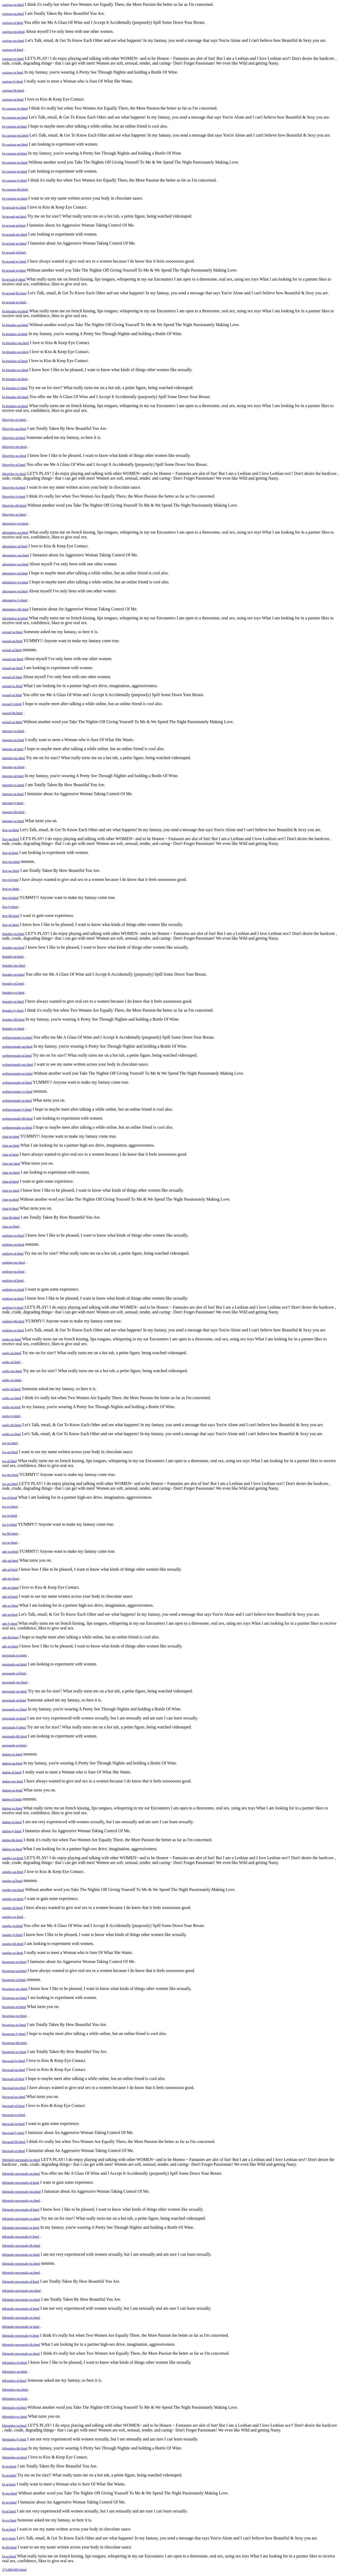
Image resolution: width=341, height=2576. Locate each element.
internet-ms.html (13, 758)
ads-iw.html (10, 1551)
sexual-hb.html (12, 713)
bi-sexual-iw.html (14, 207)
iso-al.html (9, 1461)
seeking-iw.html (13, 1235)
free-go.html (10, 871)
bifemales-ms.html (15, 2390)
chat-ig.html (10, 1199)
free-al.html (10, 853)
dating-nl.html (12, 1799)
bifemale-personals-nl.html (20, 2210)
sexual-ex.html (12, 686)
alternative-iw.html (15, 523)
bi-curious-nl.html (14, 153)
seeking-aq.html (13, 1244)
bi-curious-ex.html (15, 162)
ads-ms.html (10, 1578)
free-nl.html (10, 880)
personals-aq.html (14, 1664)
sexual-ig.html (12, 695)
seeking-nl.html (13, 1280)
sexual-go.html (12, 668)
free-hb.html (10, 916)
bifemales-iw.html (14, 2363)
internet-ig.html (13, 794)
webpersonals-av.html (17, 1127)
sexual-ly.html (12, 704)
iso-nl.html (9, 1497)
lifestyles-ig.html (13, 487)
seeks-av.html (11, 1434)
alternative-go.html (15, 564)
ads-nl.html (10, 1596)
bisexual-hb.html (13, 2142)
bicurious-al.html (14, 1980)
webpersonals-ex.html (17, 1091)
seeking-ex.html (13, 1289)
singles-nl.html (12, 1908)
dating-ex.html (12, 1808)
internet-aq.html (13, 740)
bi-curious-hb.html (15, 189)
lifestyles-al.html (13, 438)
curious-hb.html (13, 90)
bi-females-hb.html (15, 397)
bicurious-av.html (14, 2052)
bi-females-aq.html (15, 325)
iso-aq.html (10, 1452)
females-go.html (13, 974)
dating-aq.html (12, 1763)
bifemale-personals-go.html (21, 2201)
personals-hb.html (14, 1736)
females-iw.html (13, 934)
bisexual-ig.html (13, 2124)
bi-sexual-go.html (14, 243)
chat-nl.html (10, 1181)
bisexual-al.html (13, 2079)
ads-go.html (10, 1587)
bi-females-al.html (15, 334)
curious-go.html (13, 41)
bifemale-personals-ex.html (21, 2219)
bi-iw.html (9, 2466)
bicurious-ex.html (14, 2016)
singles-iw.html (12, 1858)
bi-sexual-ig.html (14, 270)
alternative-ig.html (15, 591)
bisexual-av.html (13, 2151)
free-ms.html (11, 862)
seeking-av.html (13, 1330)
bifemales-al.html (14, 2381)
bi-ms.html (9, 2493)
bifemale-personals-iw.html (21, 2160)
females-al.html (13, 956)
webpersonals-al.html (17, 1055)
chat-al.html (10, 1154)
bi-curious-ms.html (15, 135)
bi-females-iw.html (15, 311)
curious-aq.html (13, 14)
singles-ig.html (12, 1926)
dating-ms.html (12, 1781)
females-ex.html (13, 992)
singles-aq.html (12, 1872)
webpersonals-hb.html (17, 1118)
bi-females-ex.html (15, 370)
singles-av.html (12, 1953)
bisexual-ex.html (13, 2115)
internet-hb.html (13, 812)
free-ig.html (10, 898)
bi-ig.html (9, 2529)
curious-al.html (12, 23)
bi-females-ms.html (15, 343)
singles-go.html (13, 1899)
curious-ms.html (13, 32)
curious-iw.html (13, 5)
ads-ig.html (10, 1614)
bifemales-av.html (14, 2457)
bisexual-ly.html (13, 2133)
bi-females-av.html (15, 406)
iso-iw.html (10, 1443)
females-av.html (13, 1028)
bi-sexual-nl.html (14, 252)
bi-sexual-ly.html (13, 279)
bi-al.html (9, 2484)
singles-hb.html (13, 1944)
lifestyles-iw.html (14, 420)
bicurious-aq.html (14, 1971)
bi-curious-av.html (15, 198)
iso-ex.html (10, 1506)
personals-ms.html (15, 1682)
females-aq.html (13, 947)
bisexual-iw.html (13, 2061)
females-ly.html (13, 1010)
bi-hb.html (9, 2547)
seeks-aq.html (11, 1353)
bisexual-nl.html (13, 2106)
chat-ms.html (11, 1163)
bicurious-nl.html (14, 2007)
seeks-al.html (11, 1362)
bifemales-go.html (14, 2399)
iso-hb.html (10, 1533)
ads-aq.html (10, 1560)
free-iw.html (10, 830)
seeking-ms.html (13, 1262)
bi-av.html (9, 2556)
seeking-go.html (13, 1271)
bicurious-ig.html (14, 2025)
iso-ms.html (10, 1475)
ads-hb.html (10, 1637)
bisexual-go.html (13, 2097)
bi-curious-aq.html (15, 117)
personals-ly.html (14, 1727)
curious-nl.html (12, 50)
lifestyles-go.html (14, 456)
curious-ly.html (12, 81)
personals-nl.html (14, 1700)
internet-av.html (13, 821)
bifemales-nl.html (14, 2408)
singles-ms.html (13, 1890)
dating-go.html (12, 1790)
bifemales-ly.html (14, 2439)
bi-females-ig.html (15, 379)
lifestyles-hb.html (14, 505)
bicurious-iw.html (14, 1962)
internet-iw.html (13, 731)
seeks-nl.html (11, 1389)
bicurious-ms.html (14, 1989)
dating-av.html (12, 1849)
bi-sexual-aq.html (14, 216)
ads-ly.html (9, 1623)
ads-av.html (10, 1646)
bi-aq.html (9, 2475)
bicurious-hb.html (14, 2043)
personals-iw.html (14, 1655)
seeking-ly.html (12, 1307)
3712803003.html (14, 2570)
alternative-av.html (15, 618)
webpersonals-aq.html (17, 1046)
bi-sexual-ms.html (14, 234)
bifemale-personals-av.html (21, 2255)
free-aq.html (10, 839)
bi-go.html (9, 2502)
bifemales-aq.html (14, 2372)
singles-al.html (12, 1881)
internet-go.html (13, 767)
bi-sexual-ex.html (14, 261)
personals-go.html (14, 1691)
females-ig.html (13, 1001)
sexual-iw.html (12, 632)
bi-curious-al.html (14, 126)
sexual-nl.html (12, 677)
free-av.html (10, 925)
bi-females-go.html (15, 352)
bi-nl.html (9, 2511)
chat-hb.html (11, 1217)
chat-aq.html (10, 1145)
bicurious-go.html (14, 1998)
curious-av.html (13, 99)
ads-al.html (9, 1569)
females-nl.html (13, 983)
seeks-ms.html (12, 1371)
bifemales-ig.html (14, 2426)
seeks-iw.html (11, 1339)
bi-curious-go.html (15, 144)
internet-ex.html (13, 785)
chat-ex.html (10, 1190)
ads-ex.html (10, 1605)
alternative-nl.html (15, 573)
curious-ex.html (13, 59)
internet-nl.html (13, 776)
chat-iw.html (10, 1136)
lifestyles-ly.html (13, 496)
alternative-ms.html (15, 555)
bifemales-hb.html (14, 2448)
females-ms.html (13, 965)
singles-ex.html (12, 1917)
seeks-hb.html (11, 1425)
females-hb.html (13, 1019)
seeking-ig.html (13, 1298)
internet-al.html (13, 749)
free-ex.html (10, 889)
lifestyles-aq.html (14, 429)
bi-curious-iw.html (15, 108)
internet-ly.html (12, 803)
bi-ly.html (9, 2538)
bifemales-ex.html (14, 2417)
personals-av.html (14, 1745)
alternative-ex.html (15, 582)
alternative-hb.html (15, 609)
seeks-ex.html (11, 1398)
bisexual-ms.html (14, 2088)
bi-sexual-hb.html (14, 293)
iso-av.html (9, 1542)
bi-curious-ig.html (14, 171)
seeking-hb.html (13, 1321)
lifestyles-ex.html (14, 474)
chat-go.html (11, 1172)
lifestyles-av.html (14, 514)
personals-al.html (14, 1673)
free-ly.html (10, 907)
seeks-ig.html (11, 1407)
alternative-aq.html (15, 532)
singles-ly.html (12, 1935)
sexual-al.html (12, 650)
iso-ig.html (9, 1515)
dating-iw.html (12, 1754)
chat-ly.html (10, 1208)
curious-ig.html (12, 72)
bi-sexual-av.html (14, 302)
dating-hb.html (12, 1840)
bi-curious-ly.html (14, 180)
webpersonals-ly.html (17, 1109)
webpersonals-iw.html (17, 1037)
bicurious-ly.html (14, 2034)
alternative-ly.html (15, 600)
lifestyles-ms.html (14, 447)
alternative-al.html (15, 546)
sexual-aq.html (12, 641)
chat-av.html (10, 1226)
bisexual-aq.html (13, 2070)
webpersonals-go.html (17, 1073)
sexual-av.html (12, 722)
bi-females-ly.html (15, 388)
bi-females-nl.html (15, 361)
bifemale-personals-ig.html (20, 2228)
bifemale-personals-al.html (20, 2183)
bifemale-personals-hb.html (21, 2246)
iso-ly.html (9, 1524)
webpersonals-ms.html (17, 1064)
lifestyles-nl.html (13, 465)
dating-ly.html (11, 1831)
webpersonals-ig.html (17, 1100)
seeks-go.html (11, 1380)
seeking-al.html (13, 1253)
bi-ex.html (9, 2520)
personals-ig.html (14, 1718)
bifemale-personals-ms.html (21, 2192)
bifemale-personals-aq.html (21, 2174)
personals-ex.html (14, 1709)
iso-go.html (10, 1484)
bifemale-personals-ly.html (20, 2237)
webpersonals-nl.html (17, 1082)
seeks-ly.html (11, 1416)
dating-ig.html (12, 1822)
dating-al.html (11, 1772)
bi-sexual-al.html (13, 225)
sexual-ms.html (12, 659)
